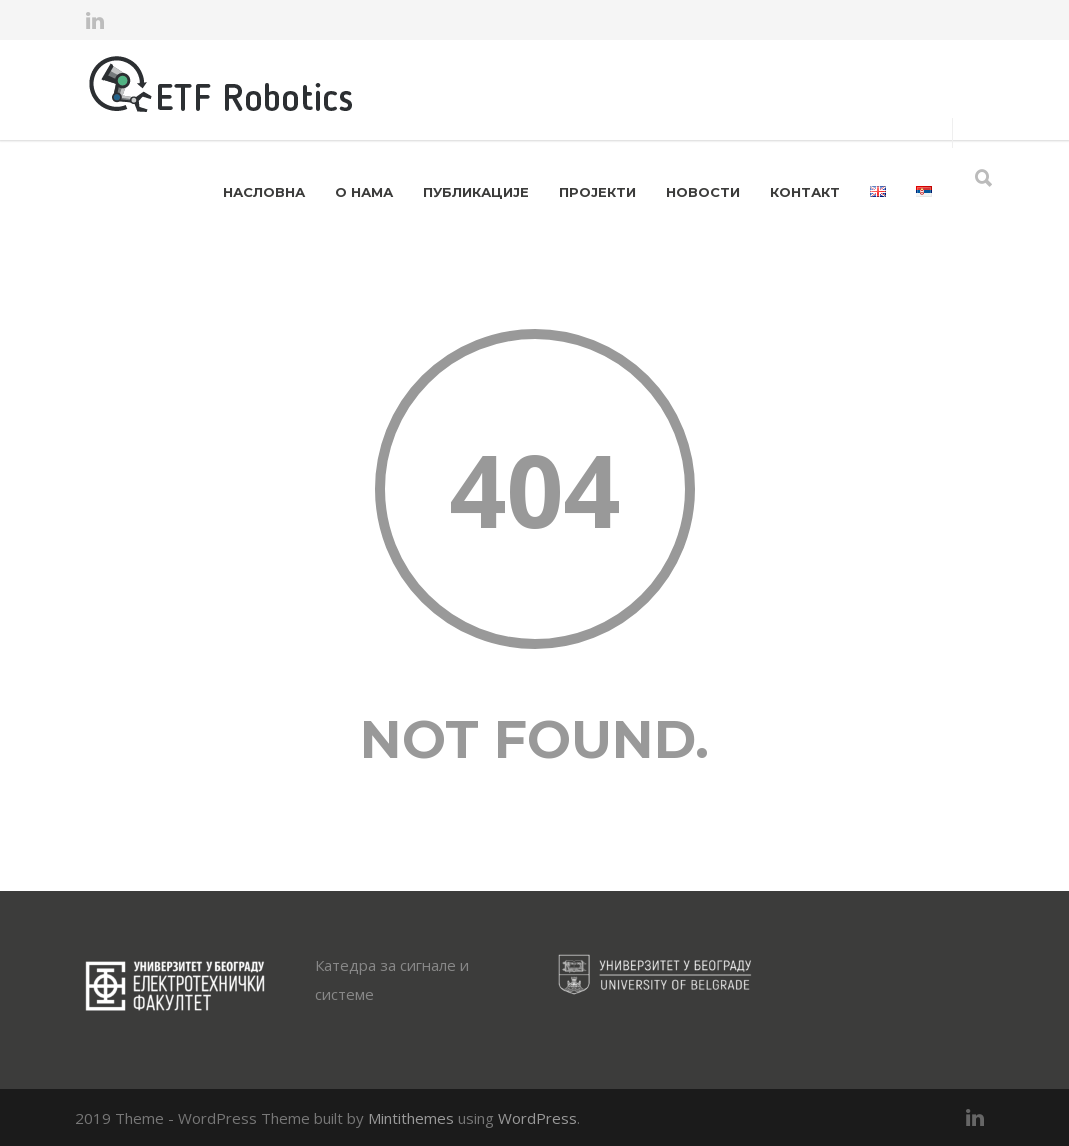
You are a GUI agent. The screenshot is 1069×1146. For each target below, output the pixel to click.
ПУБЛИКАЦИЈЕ (476, 192)
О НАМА (364, 192)
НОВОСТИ (703, 192)
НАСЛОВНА (264, 192)
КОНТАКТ (805, 192)
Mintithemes (411, 1118)
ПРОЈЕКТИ (597, 192)
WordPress (537, 1118)
